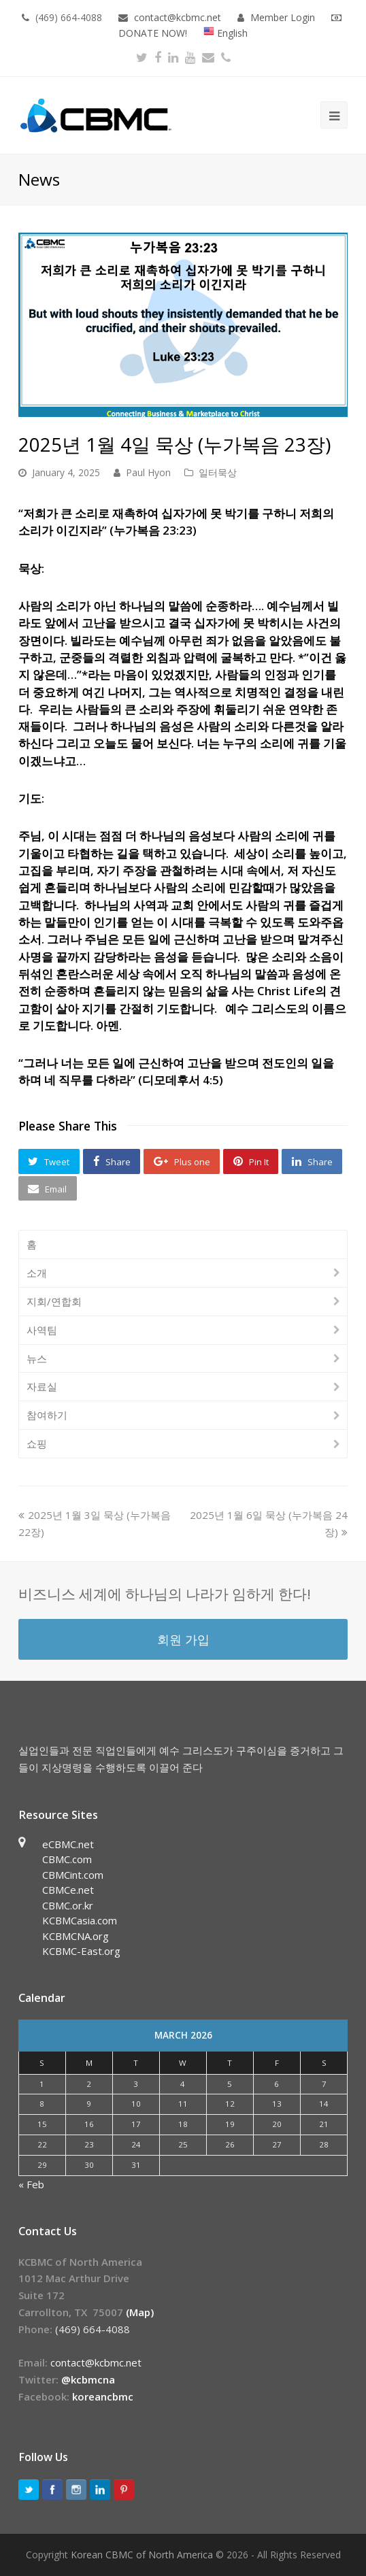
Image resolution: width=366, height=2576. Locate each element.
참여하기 (47, 1415)
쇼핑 (37, 1443)
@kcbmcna (88, 2379)
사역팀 (42, 1330)
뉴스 (37, 1358)
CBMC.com (67, 1859)
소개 (37, 1272)
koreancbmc (102, 2396)
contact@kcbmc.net (179, 17)
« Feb (31, 2184)
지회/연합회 (54, 1301)
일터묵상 (218, 472)
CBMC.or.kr (67, 1905)
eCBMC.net (68, 1844)
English (225, 33)
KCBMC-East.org (81, 1951)
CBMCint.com (72, 1874)
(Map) (140, 2312)
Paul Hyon (148, 472)
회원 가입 (183, 1638)
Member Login (282, 17)
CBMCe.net (68, 1889)
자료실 (42, 1386)
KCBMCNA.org (75, 1936)
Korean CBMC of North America (142, 2554)
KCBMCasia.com (79, 1920)
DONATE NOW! (152, 33)
